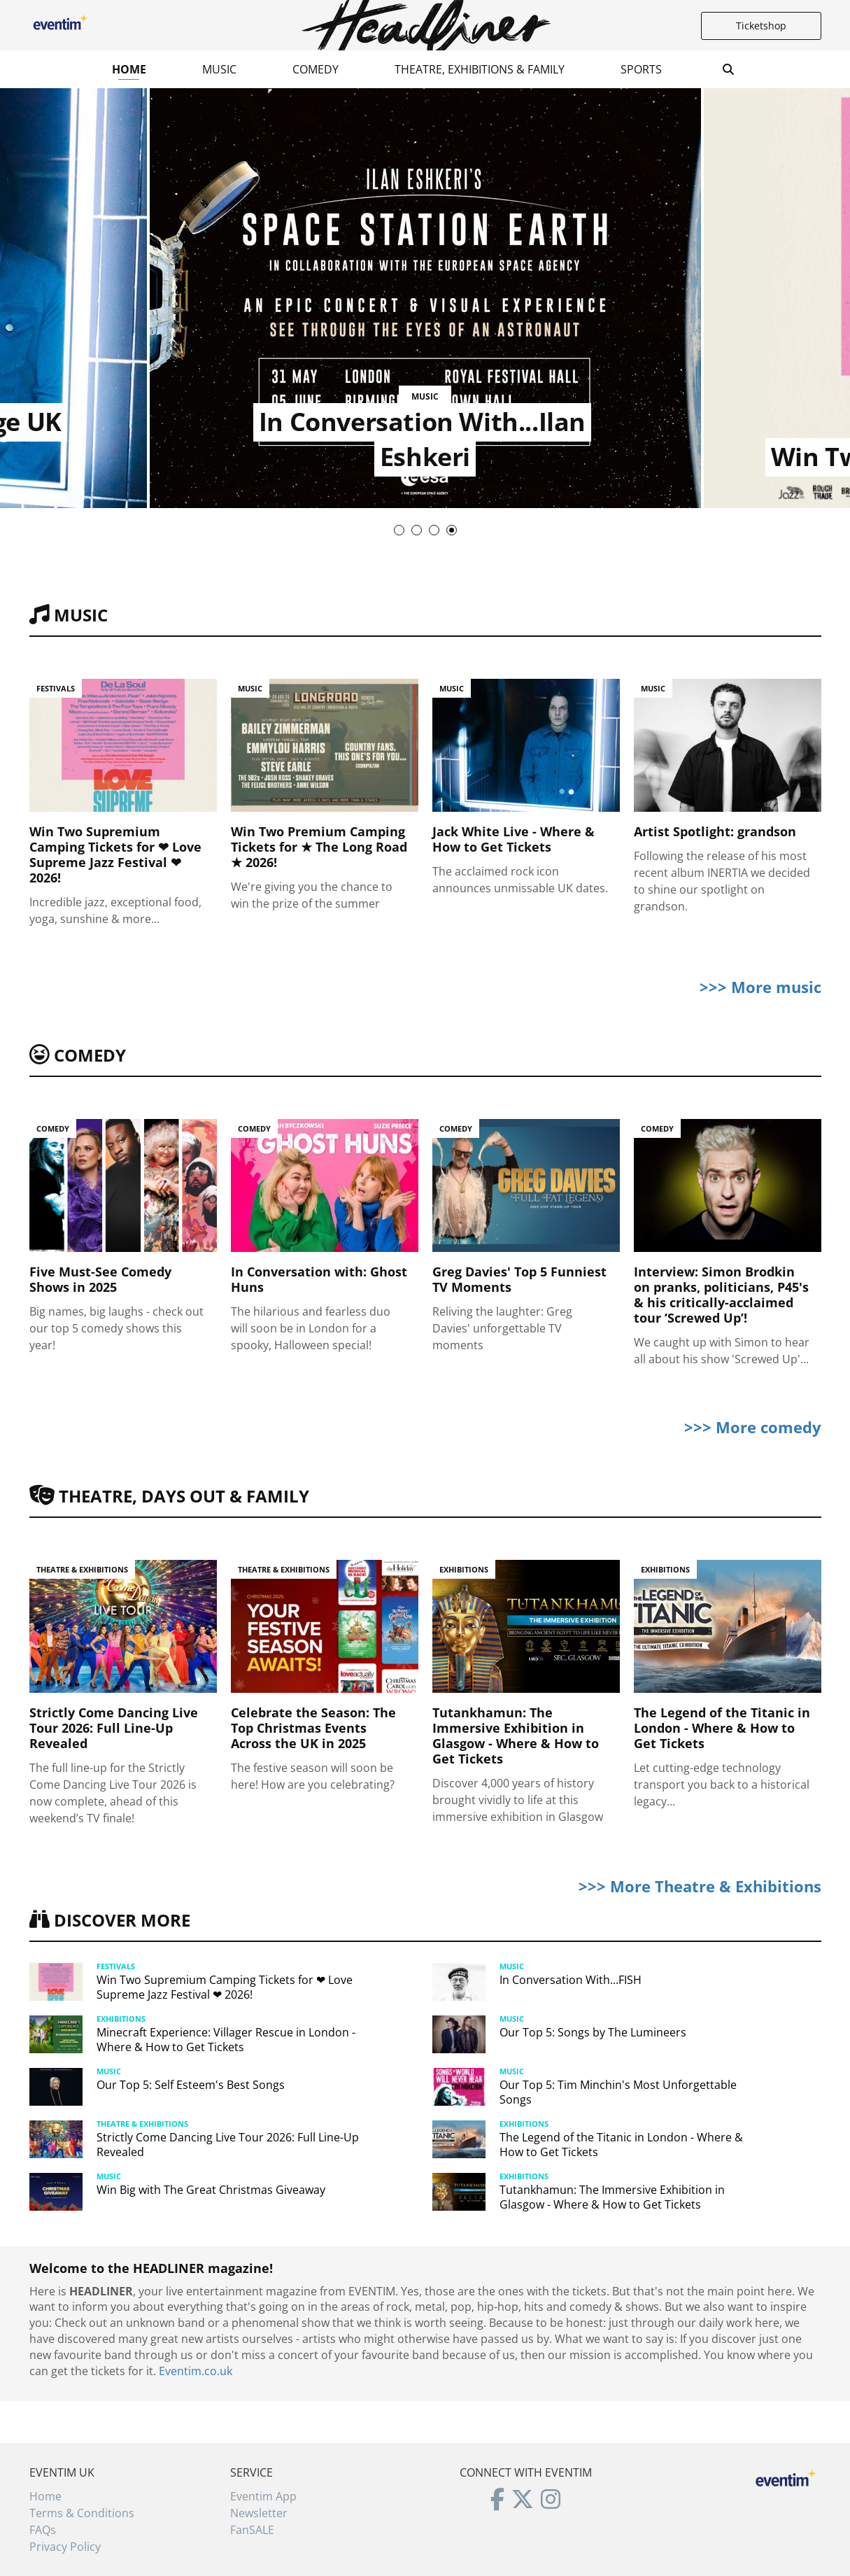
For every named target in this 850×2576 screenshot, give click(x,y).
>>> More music (760, 986)
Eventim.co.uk (195, 2371)
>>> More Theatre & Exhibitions (700, 1885)
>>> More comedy (752, 1426)
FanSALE (252, 2530)
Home (129, 69)
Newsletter (259, 2513)
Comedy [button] (315, 69)
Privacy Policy (65, 2546)
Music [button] (219, 69)
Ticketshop (761, 25)
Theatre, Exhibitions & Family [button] (480, 69)
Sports (641, 69)
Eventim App (263, 2496)
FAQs (42, 2530)
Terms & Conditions (81, 2513)
